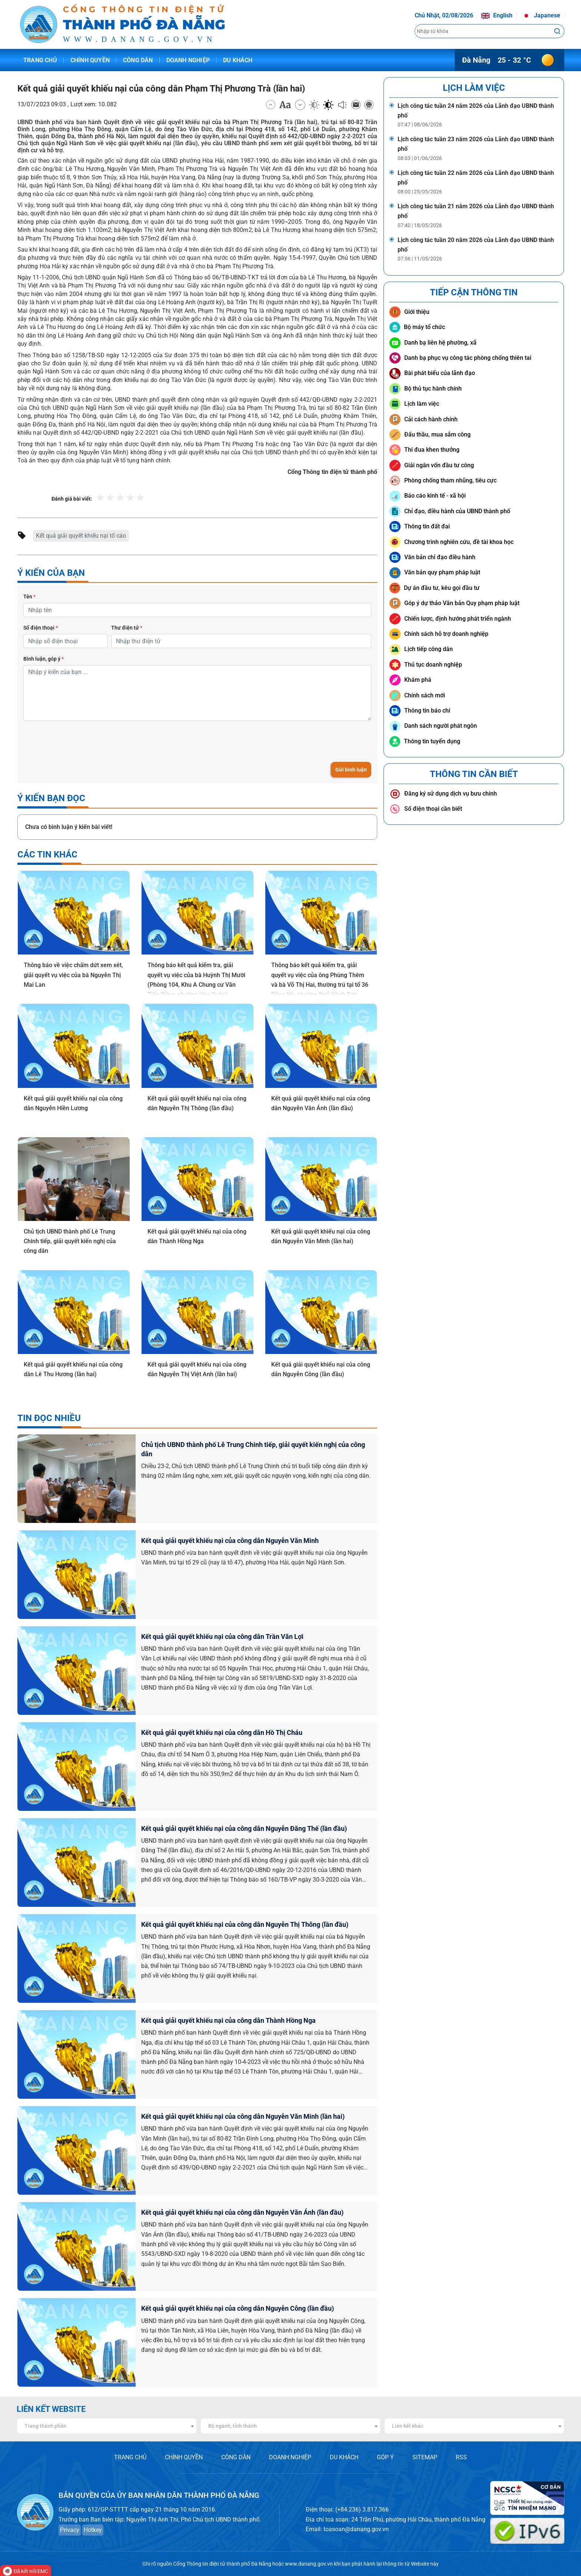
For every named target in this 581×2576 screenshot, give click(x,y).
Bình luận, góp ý (43, 659)
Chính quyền (90, 60)
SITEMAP (424, 2457)
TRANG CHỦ (130, 2457)
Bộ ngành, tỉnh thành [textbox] (232, 2426)
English (496, 15)
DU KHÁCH (344, 2457)
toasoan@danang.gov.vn (356, 2529)
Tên (29, 597)
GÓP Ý (385, 2457)
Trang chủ (40, 60)
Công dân (138, 60)
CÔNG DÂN (235, 2457)
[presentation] (79, 741)
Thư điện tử (126, 628)
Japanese (541, 15)
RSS (461, 2457)
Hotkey (93, 2529)
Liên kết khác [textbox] (407, 2426)
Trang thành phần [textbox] (45, 2426)
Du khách (238, 60)
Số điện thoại (40, 628)
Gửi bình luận (351, 770)
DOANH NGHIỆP (290, 2457)
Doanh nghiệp (188, 60)
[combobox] (106, 2426)
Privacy (69, 2529)
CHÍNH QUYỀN (184, 2457)
